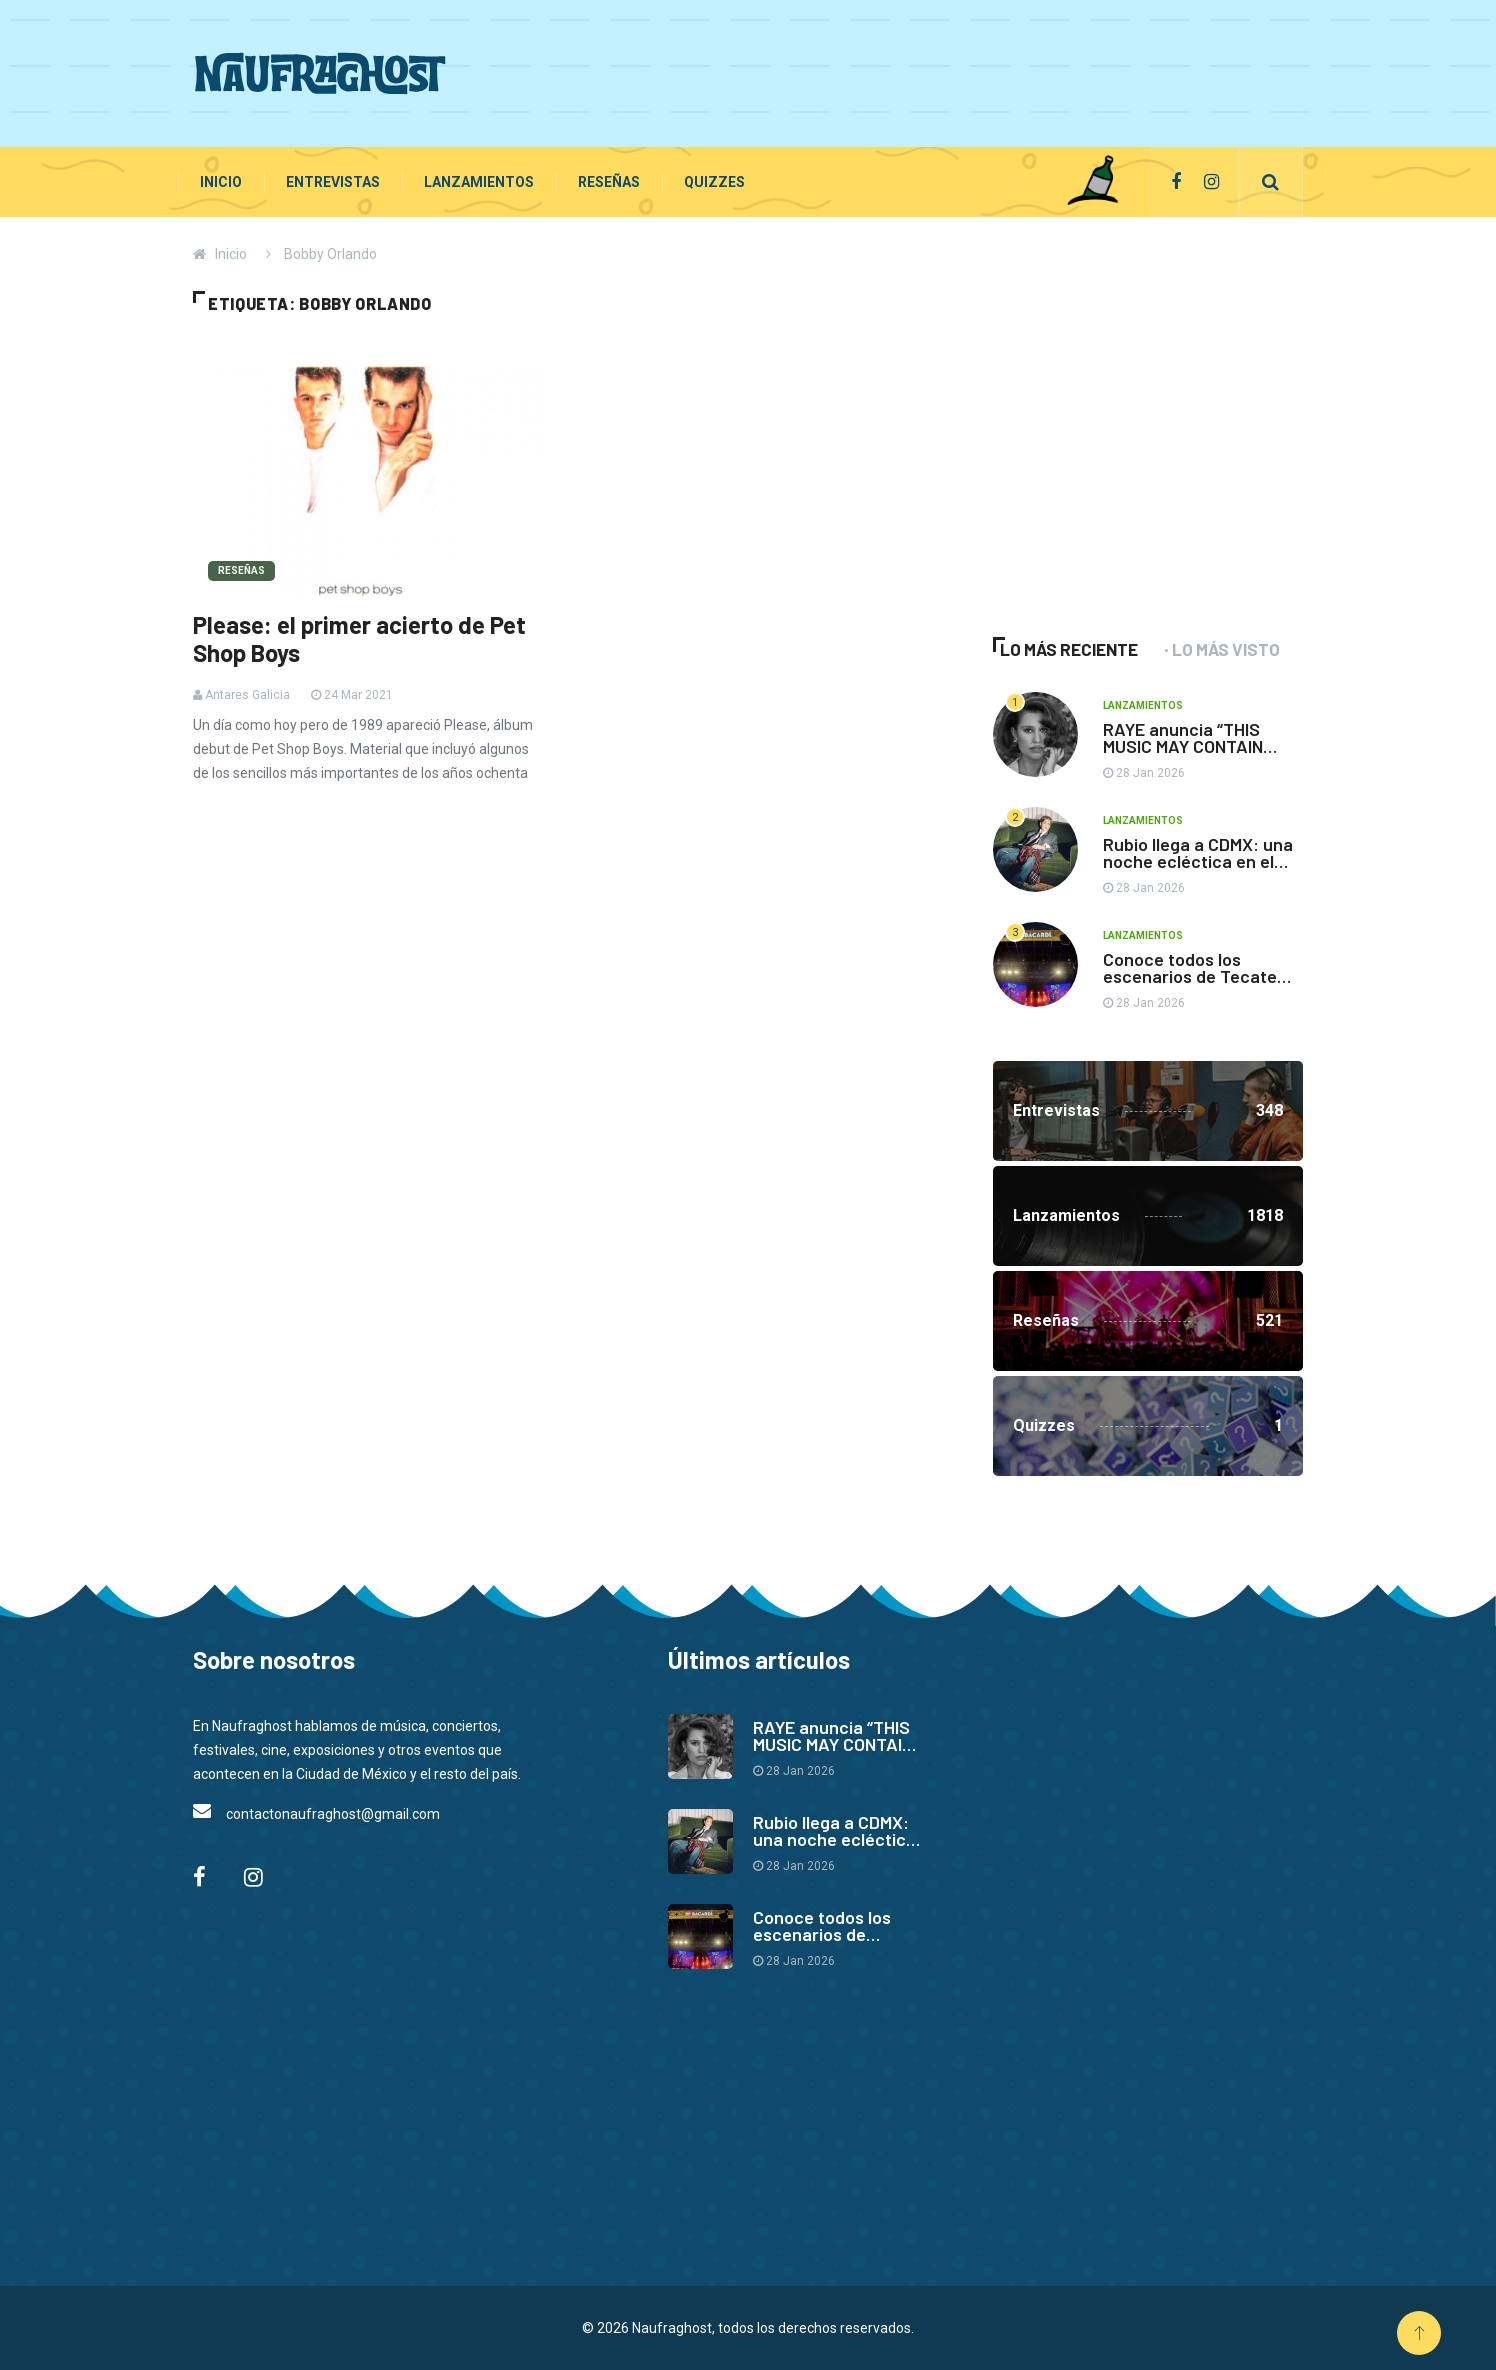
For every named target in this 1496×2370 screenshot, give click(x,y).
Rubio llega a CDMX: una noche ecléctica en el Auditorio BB (1198, 861)
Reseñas (609, 182)
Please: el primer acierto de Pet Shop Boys (359, 639)
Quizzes (714, 182)
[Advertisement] (939, 70)
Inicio (221, 182)
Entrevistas (333, 182)
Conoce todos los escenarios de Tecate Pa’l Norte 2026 (1190, 976)
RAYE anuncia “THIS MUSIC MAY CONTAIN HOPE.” (1183, 746)
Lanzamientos (479, 182)
